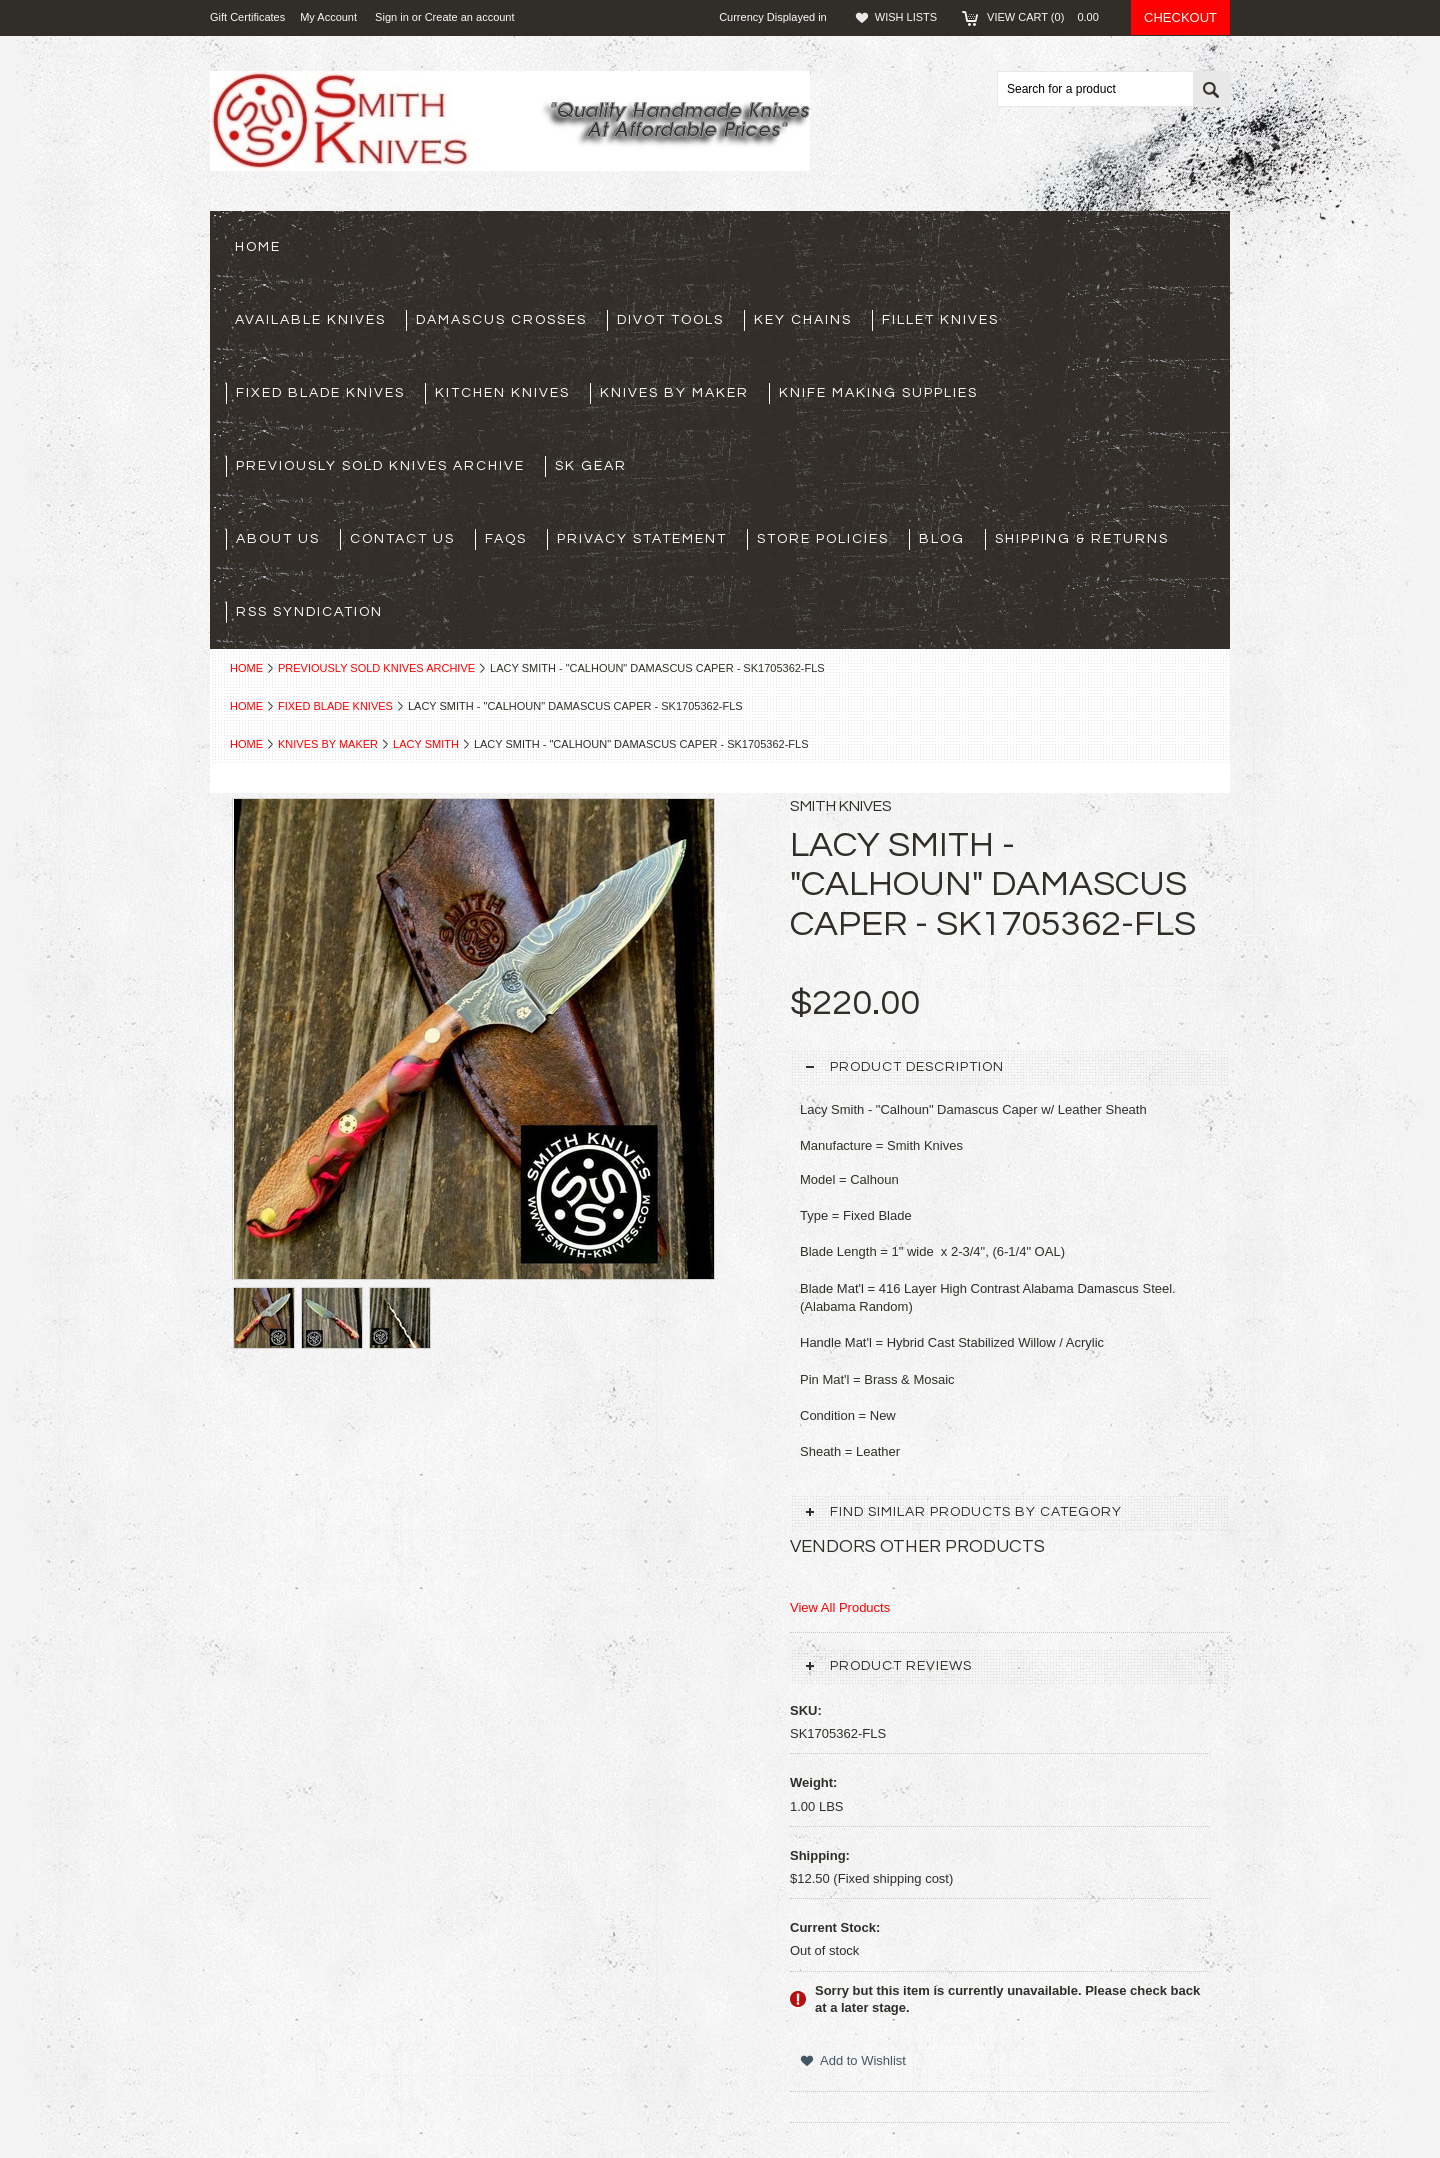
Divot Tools (670, 320)
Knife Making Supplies (878, 393)
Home (246, 668)
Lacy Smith (426, 744)
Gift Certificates (247, 17)
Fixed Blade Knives (320, 393)
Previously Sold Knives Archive (380, 466)
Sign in (392, 17)
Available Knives (310, 320)
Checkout (1180, 17)
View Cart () (1049, 17)
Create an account (470, 17)
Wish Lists (906, 17)
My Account (328, 17)
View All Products (840, 1607)
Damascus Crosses (501, 320)
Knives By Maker (674, 393)
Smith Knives (841, 806)
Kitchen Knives (502, 393)
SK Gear (591, 466)
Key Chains (803, 320)
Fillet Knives (940, 320)
